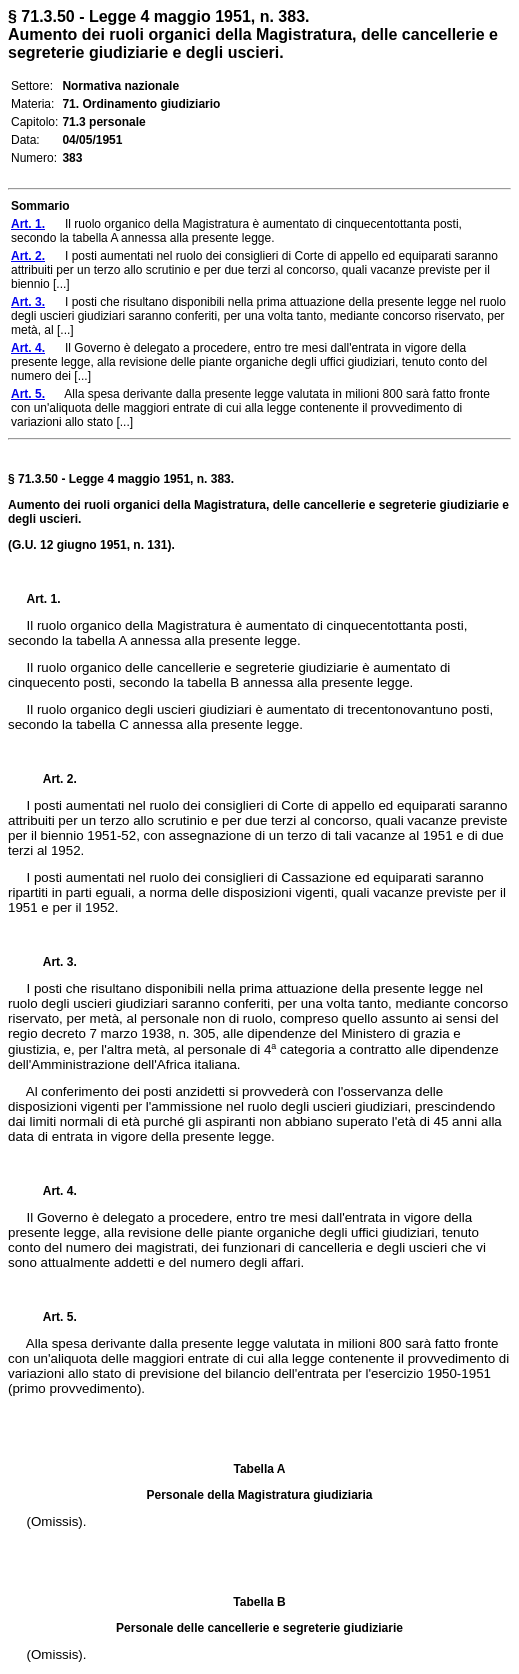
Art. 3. (52, 962)
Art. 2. (52, 779)
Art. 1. (44, 599)
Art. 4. (52, 1191)
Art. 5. (52, 1317)
